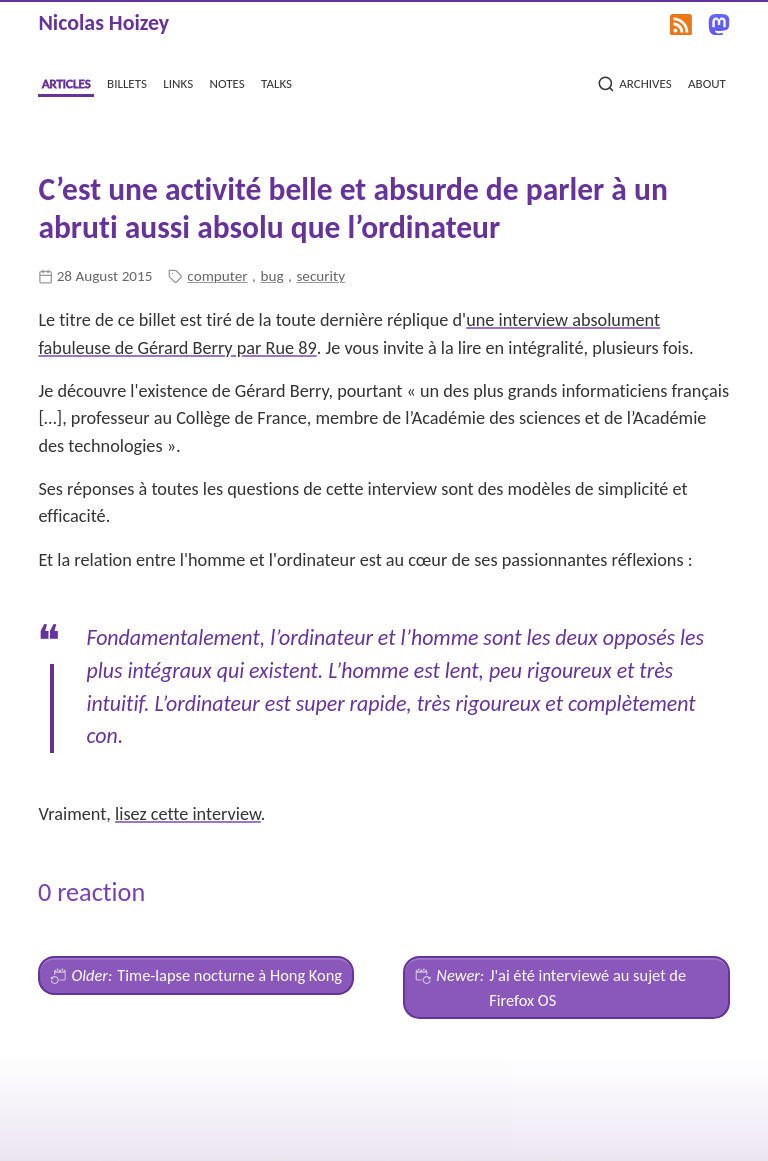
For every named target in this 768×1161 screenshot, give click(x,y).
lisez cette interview (188, 814)
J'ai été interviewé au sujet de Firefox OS (550, 986)
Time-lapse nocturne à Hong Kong (196, 975)
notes (227, 82)
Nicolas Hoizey (103, 22)
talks (276, 82)
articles (66, 82)
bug (271, 276)
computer (217, 276)
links (178, 82)
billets (127, 82)
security (320, 276)
